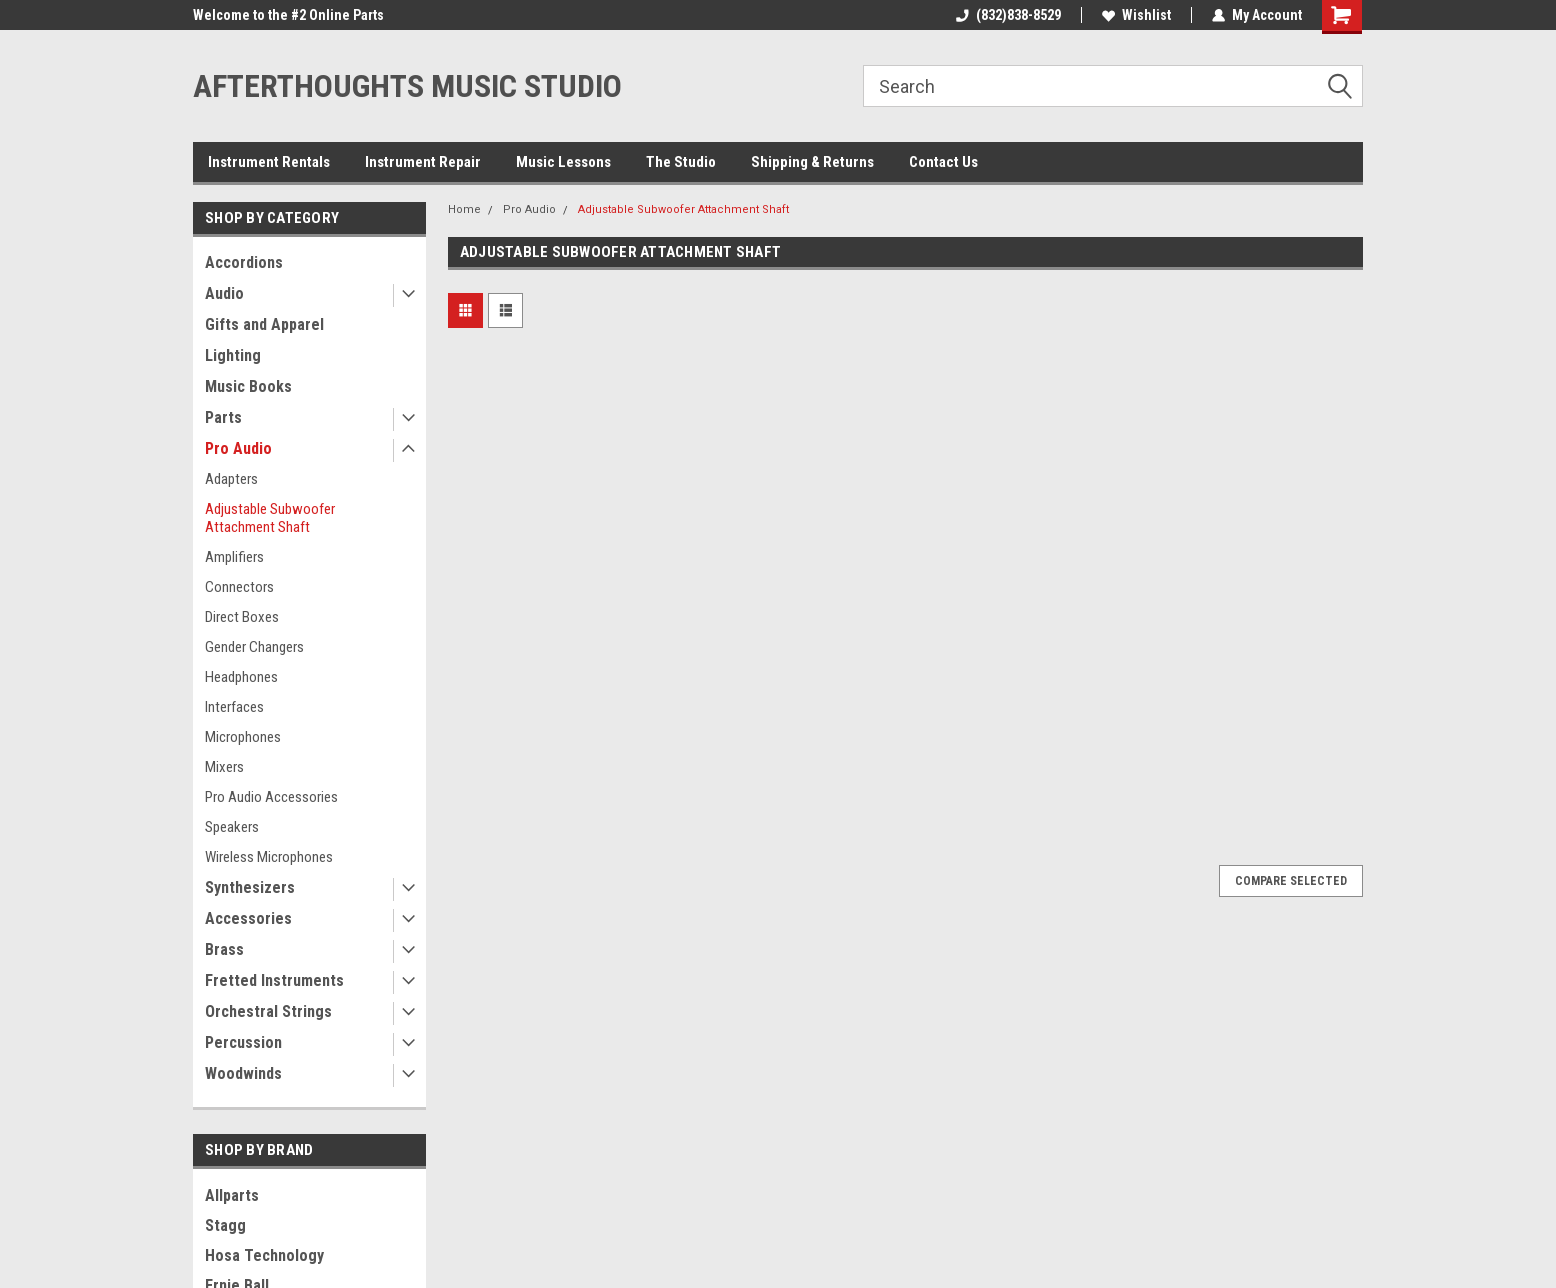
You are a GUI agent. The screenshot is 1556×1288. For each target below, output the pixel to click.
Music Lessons (563, 162)
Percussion (243, 1042)
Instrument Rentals (269, 162)
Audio (224, 293)
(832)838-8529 (1008, 15)
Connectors (239, 587)
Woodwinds (243, 1073)
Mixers (224, 767)
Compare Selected (1291, 881)
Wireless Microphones (269, 857)
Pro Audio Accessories (271, 797)
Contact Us (943, 162)
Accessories (248, 918)
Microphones (243, 737)
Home (464, 209)
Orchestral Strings (268, 1011)
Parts (223, 417)
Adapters (231, 479)
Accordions (244, 262)
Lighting (233, 355)
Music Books (248, 386)
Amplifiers (234, 557)
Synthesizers (250, 887)
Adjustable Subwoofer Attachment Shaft (270, 518)
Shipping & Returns (812, 162)
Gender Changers (254, 647)
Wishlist (1136, 15)
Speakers (232, 827)
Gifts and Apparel (264, 324)
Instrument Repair (423, 162)
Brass (224, 949)
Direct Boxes (242, 617)
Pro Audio (238, 448)
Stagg (225, 1225)
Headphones (241, 677)
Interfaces (234, 707)
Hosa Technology (264, 1255)
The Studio (681, 162)
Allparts (232, 1195)
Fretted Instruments (274, 980)
